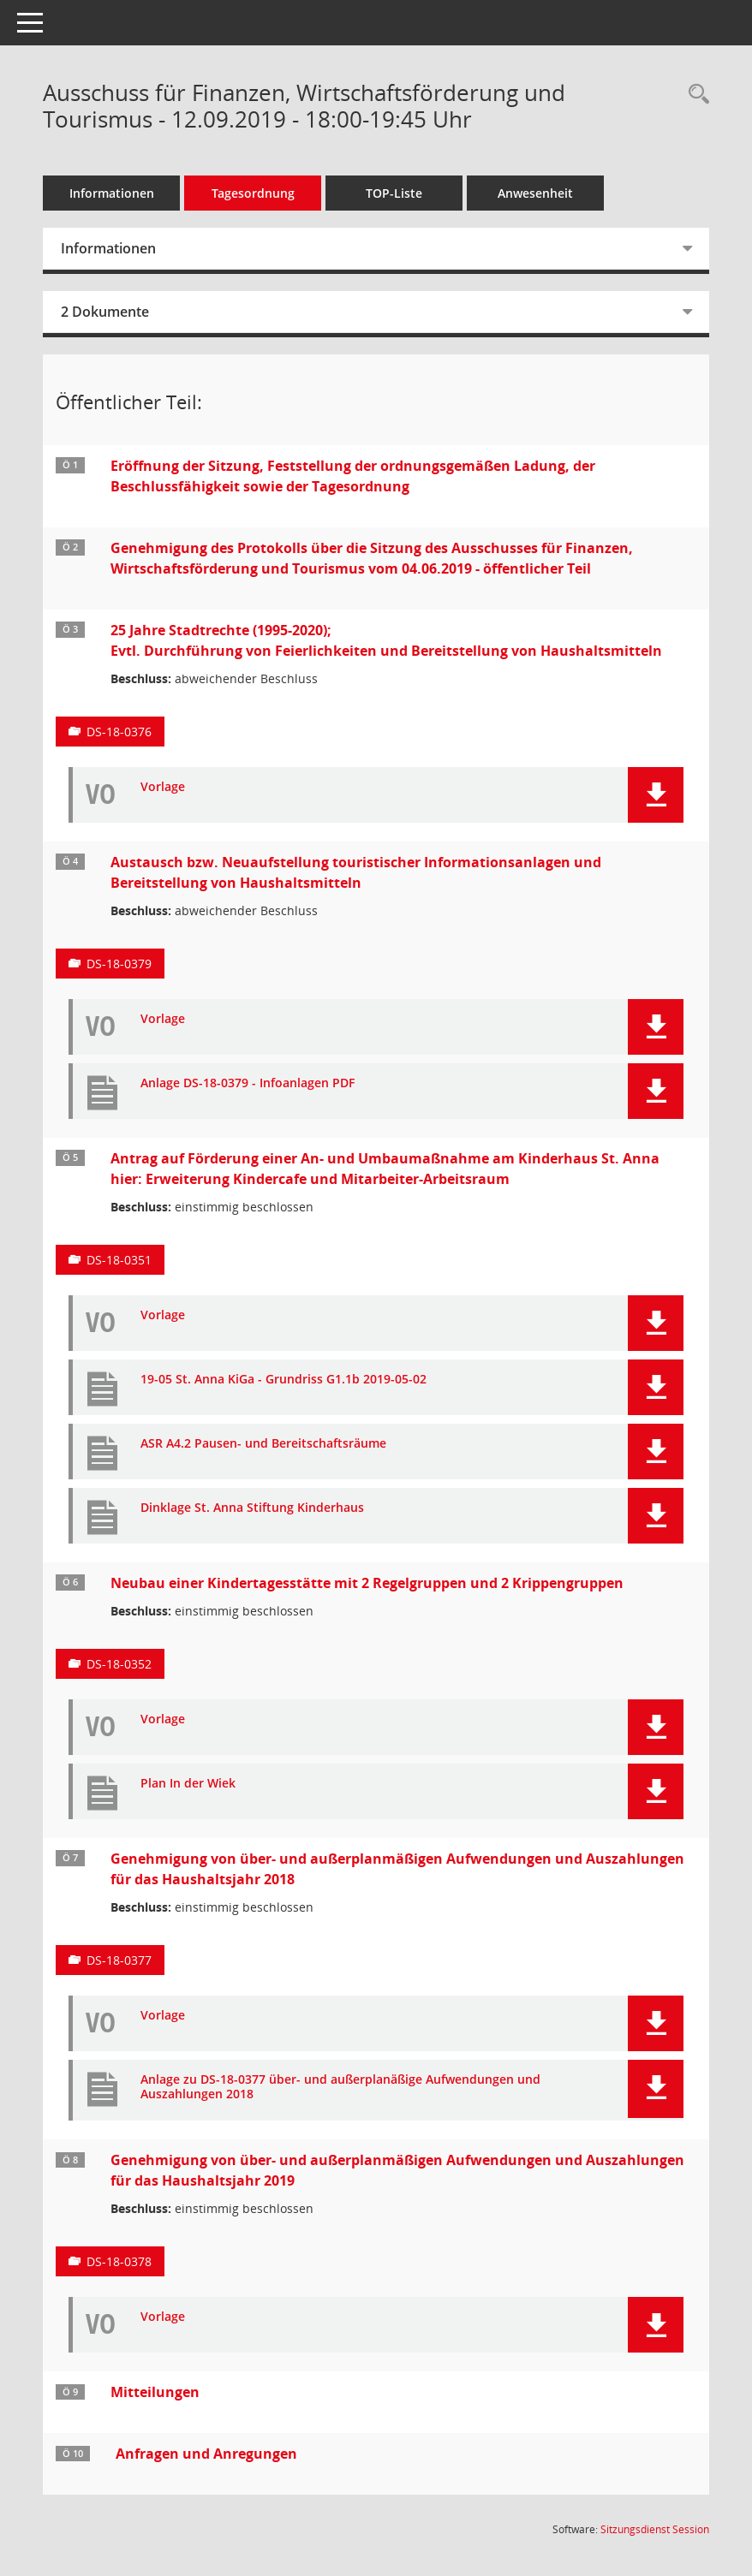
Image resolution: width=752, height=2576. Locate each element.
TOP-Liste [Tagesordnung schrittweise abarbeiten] (394, 193)
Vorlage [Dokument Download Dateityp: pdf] (162, 787)
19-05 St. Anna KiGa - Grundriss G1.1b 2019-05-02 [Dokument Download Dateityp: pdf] (283, 1379)
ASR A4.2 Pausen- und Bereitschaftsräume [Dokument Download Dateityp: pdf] (263, 1444)
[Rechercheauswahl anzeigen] (694, 94)
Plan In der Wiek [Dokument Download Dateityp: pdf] (188, 1783)
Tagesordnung (253, 193)
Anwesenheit (535, 193)
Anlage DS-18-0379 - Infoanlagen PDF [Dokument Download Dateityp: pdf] (247, 1083)
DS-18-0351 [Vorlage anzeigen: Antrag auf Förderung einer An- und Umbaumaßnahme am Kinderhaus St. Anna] (119, 1260)
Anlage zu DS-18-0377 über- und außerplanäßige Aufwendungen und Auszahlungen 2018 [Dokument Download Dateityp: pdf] (340, 2087)
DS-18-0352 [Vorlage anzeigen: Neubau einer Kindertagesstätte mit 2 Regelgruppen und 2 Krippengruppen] (119, 1664)
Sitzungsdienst (654, 2529)
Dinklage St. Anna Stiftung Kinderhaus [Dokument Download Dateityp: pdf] (252, 1508)
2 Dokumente (105, 311)
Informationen (111, 193)
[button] (655, 795)
